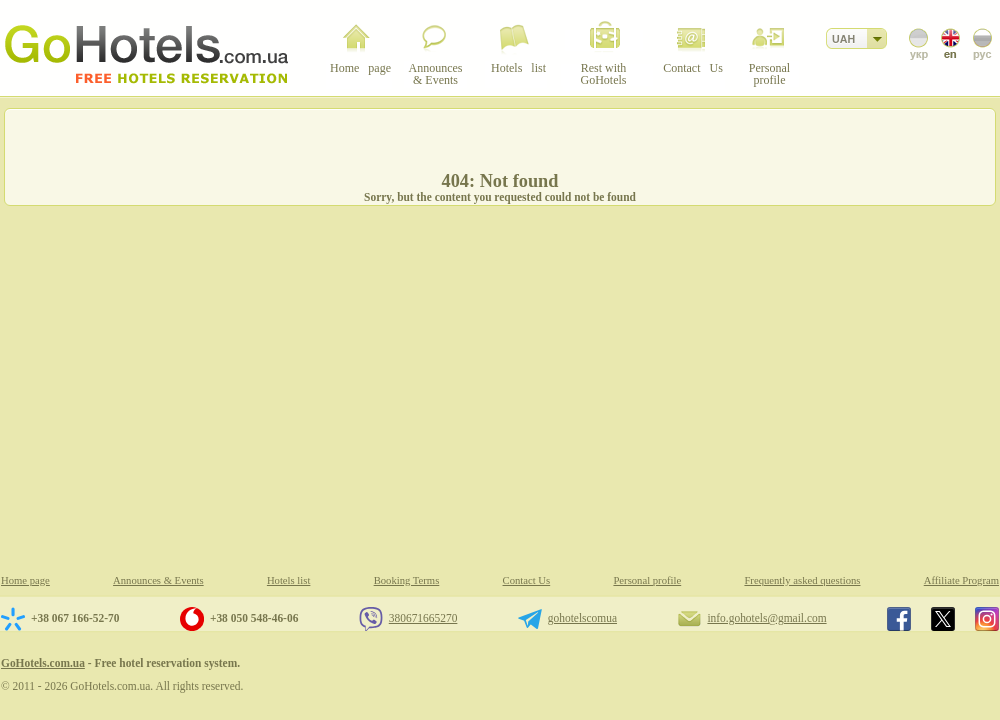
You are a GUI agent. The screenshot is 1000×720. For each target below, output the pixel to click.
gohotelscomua (582, 618)
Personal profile (647, 580)
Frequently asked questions (802, 580)
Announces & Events (158, 580)
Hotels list (289, 580)
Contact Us (527, 580)
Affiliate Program (961, 580)
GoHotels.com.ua (43, 663)
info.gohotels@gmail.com (766, 618)
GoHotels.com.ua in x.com (943, 619)
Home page (25, 580)
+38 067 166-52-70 (75, 618)
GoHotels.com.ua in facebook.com (899, 619)
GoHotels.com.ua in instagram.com (987, 619)
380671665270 (423, 618)
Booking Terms (407, 580)
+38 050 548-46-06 (254, 618)
